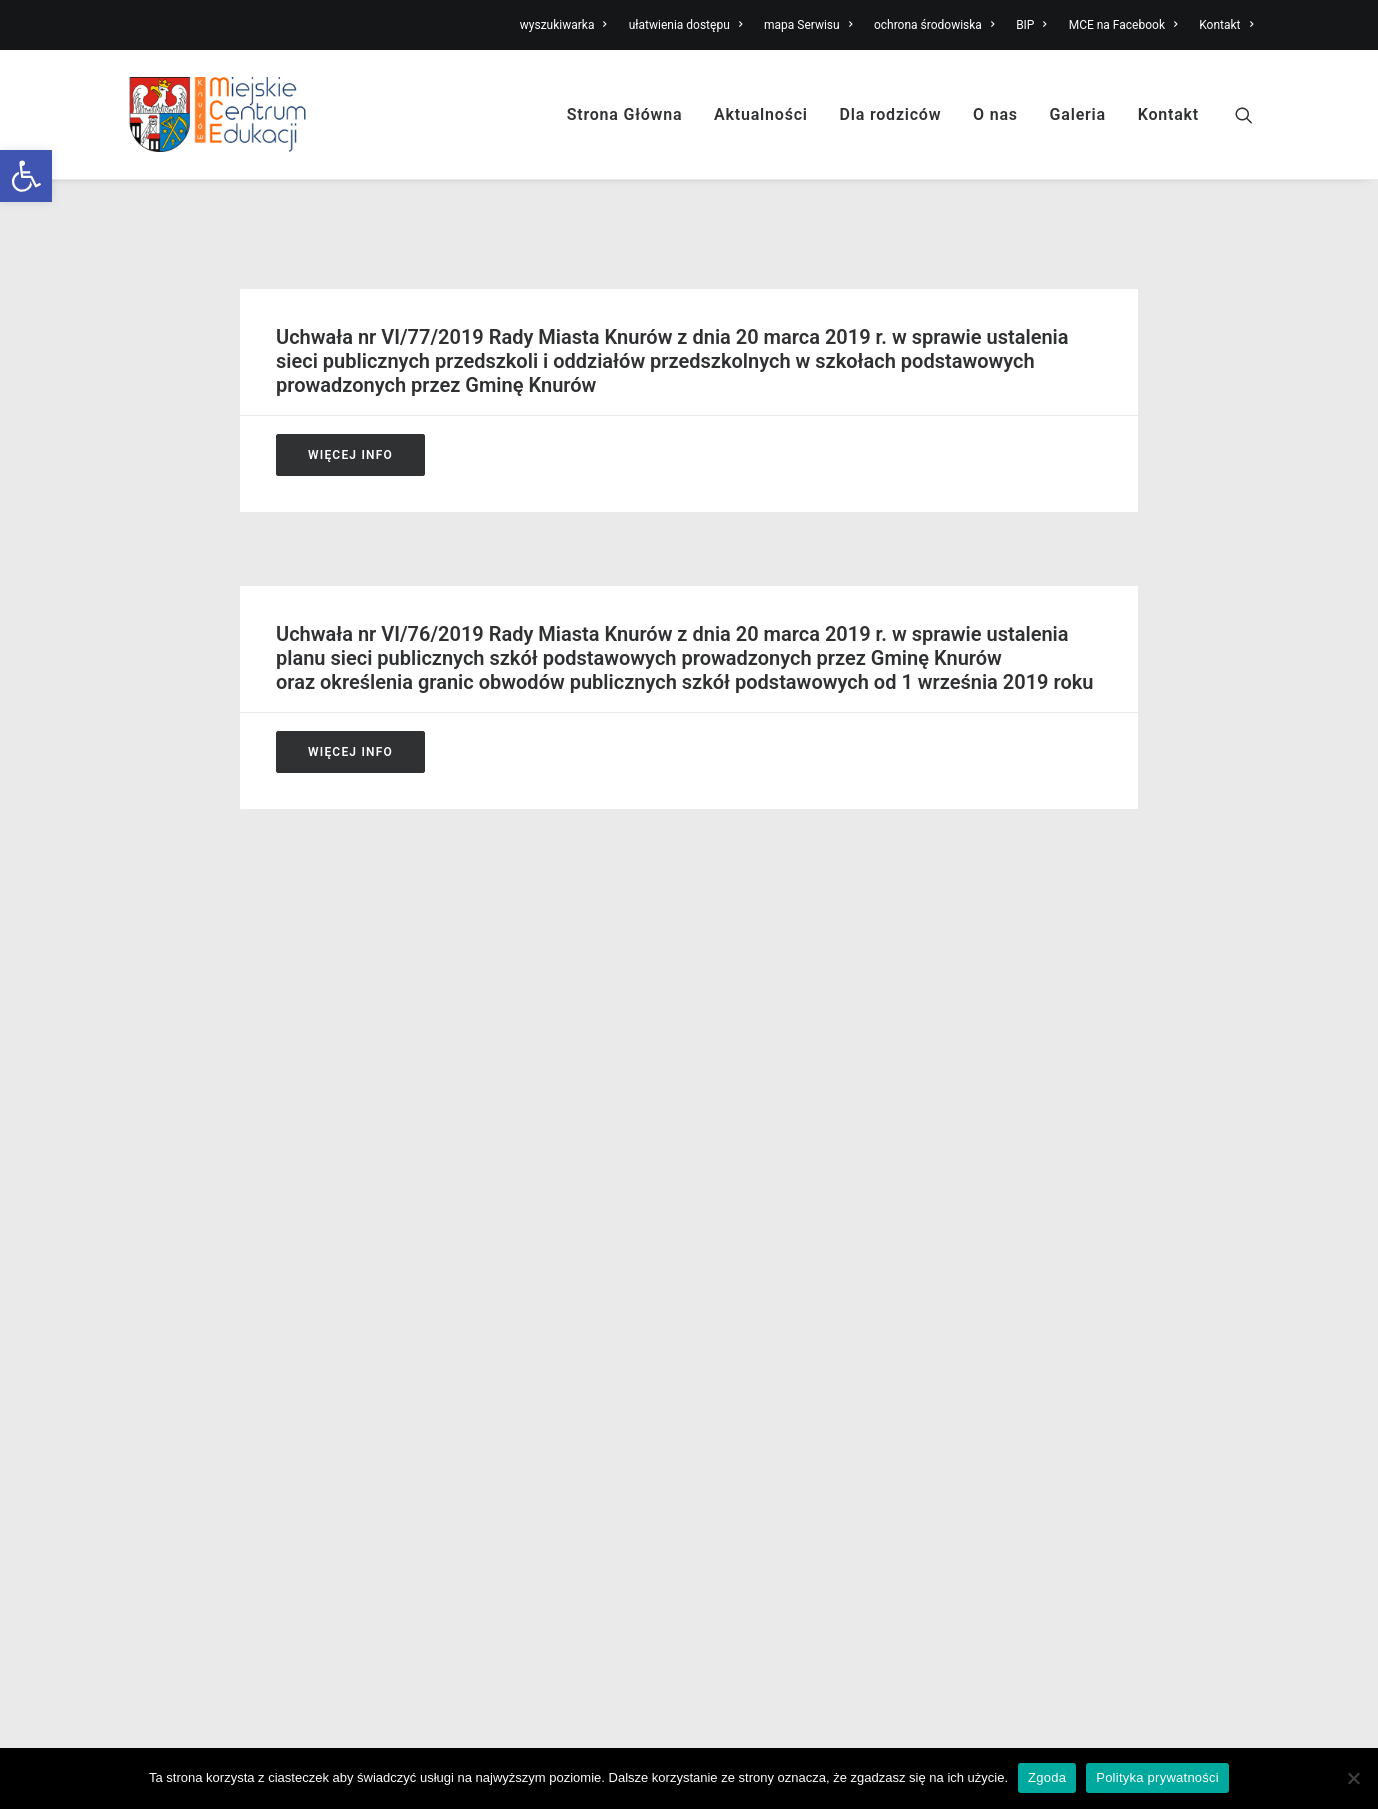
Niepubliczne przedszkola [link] (792, 1207)
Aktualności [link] (761, 114)
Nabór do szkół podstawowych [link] (518, 1180)
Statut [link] (145, 1207)
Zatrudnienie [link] (167, 1233)
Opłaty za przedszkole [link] (489, 1259)
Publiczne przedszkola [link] (781, 1154)
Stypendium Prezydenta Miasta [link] (519, 1312)
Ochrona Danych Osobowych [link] (220, 1364)
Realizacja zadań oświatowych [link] (226, 1312)
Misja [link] (143, 1154)
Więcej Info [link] (350, 455)
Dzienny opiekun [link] (470, 1233)
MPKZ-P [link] (1025, 1259)
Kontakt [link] (1226, 25)
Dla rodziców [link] (891, 114)
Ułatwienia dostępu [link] (1062, 1128)
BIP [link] (1031, 25)
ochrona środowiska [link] (934, 25)
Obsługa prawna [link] (179, 1285)
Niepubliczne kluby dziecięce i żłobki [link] (537, 1207)
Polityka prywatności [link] (1157, 1777)
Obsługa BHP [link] (169, 1259)
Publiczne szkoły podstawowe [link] (807, 1180)
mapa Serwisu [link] (808, 25)
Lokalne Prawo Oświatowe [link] (213, 1338)
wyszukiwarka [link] (563, 25)
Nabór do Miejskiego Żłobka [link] (509, 1128)
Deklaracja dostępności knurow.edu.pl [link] (251, 1390)
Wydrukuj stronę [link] (1199, 963)
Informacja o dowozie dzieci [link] (509, 1285)
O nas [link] (995, 114)
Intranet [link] (1023, 1312)
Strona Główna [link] (625, 114)
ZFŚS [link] (1015, 1233)
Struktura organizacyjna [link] (203, 1180)
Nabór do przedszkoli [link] (486, 1154)
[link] (26, 176)
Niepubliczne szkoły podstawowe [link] (817, 1233)
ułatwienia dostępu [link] (686, 25)
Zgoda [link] (1047, 1777)
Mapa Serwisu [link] (1045, 1154)
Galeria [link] (1078, 114)
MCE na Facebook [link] (1123, 25)
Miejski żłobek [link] (754, 1128)
